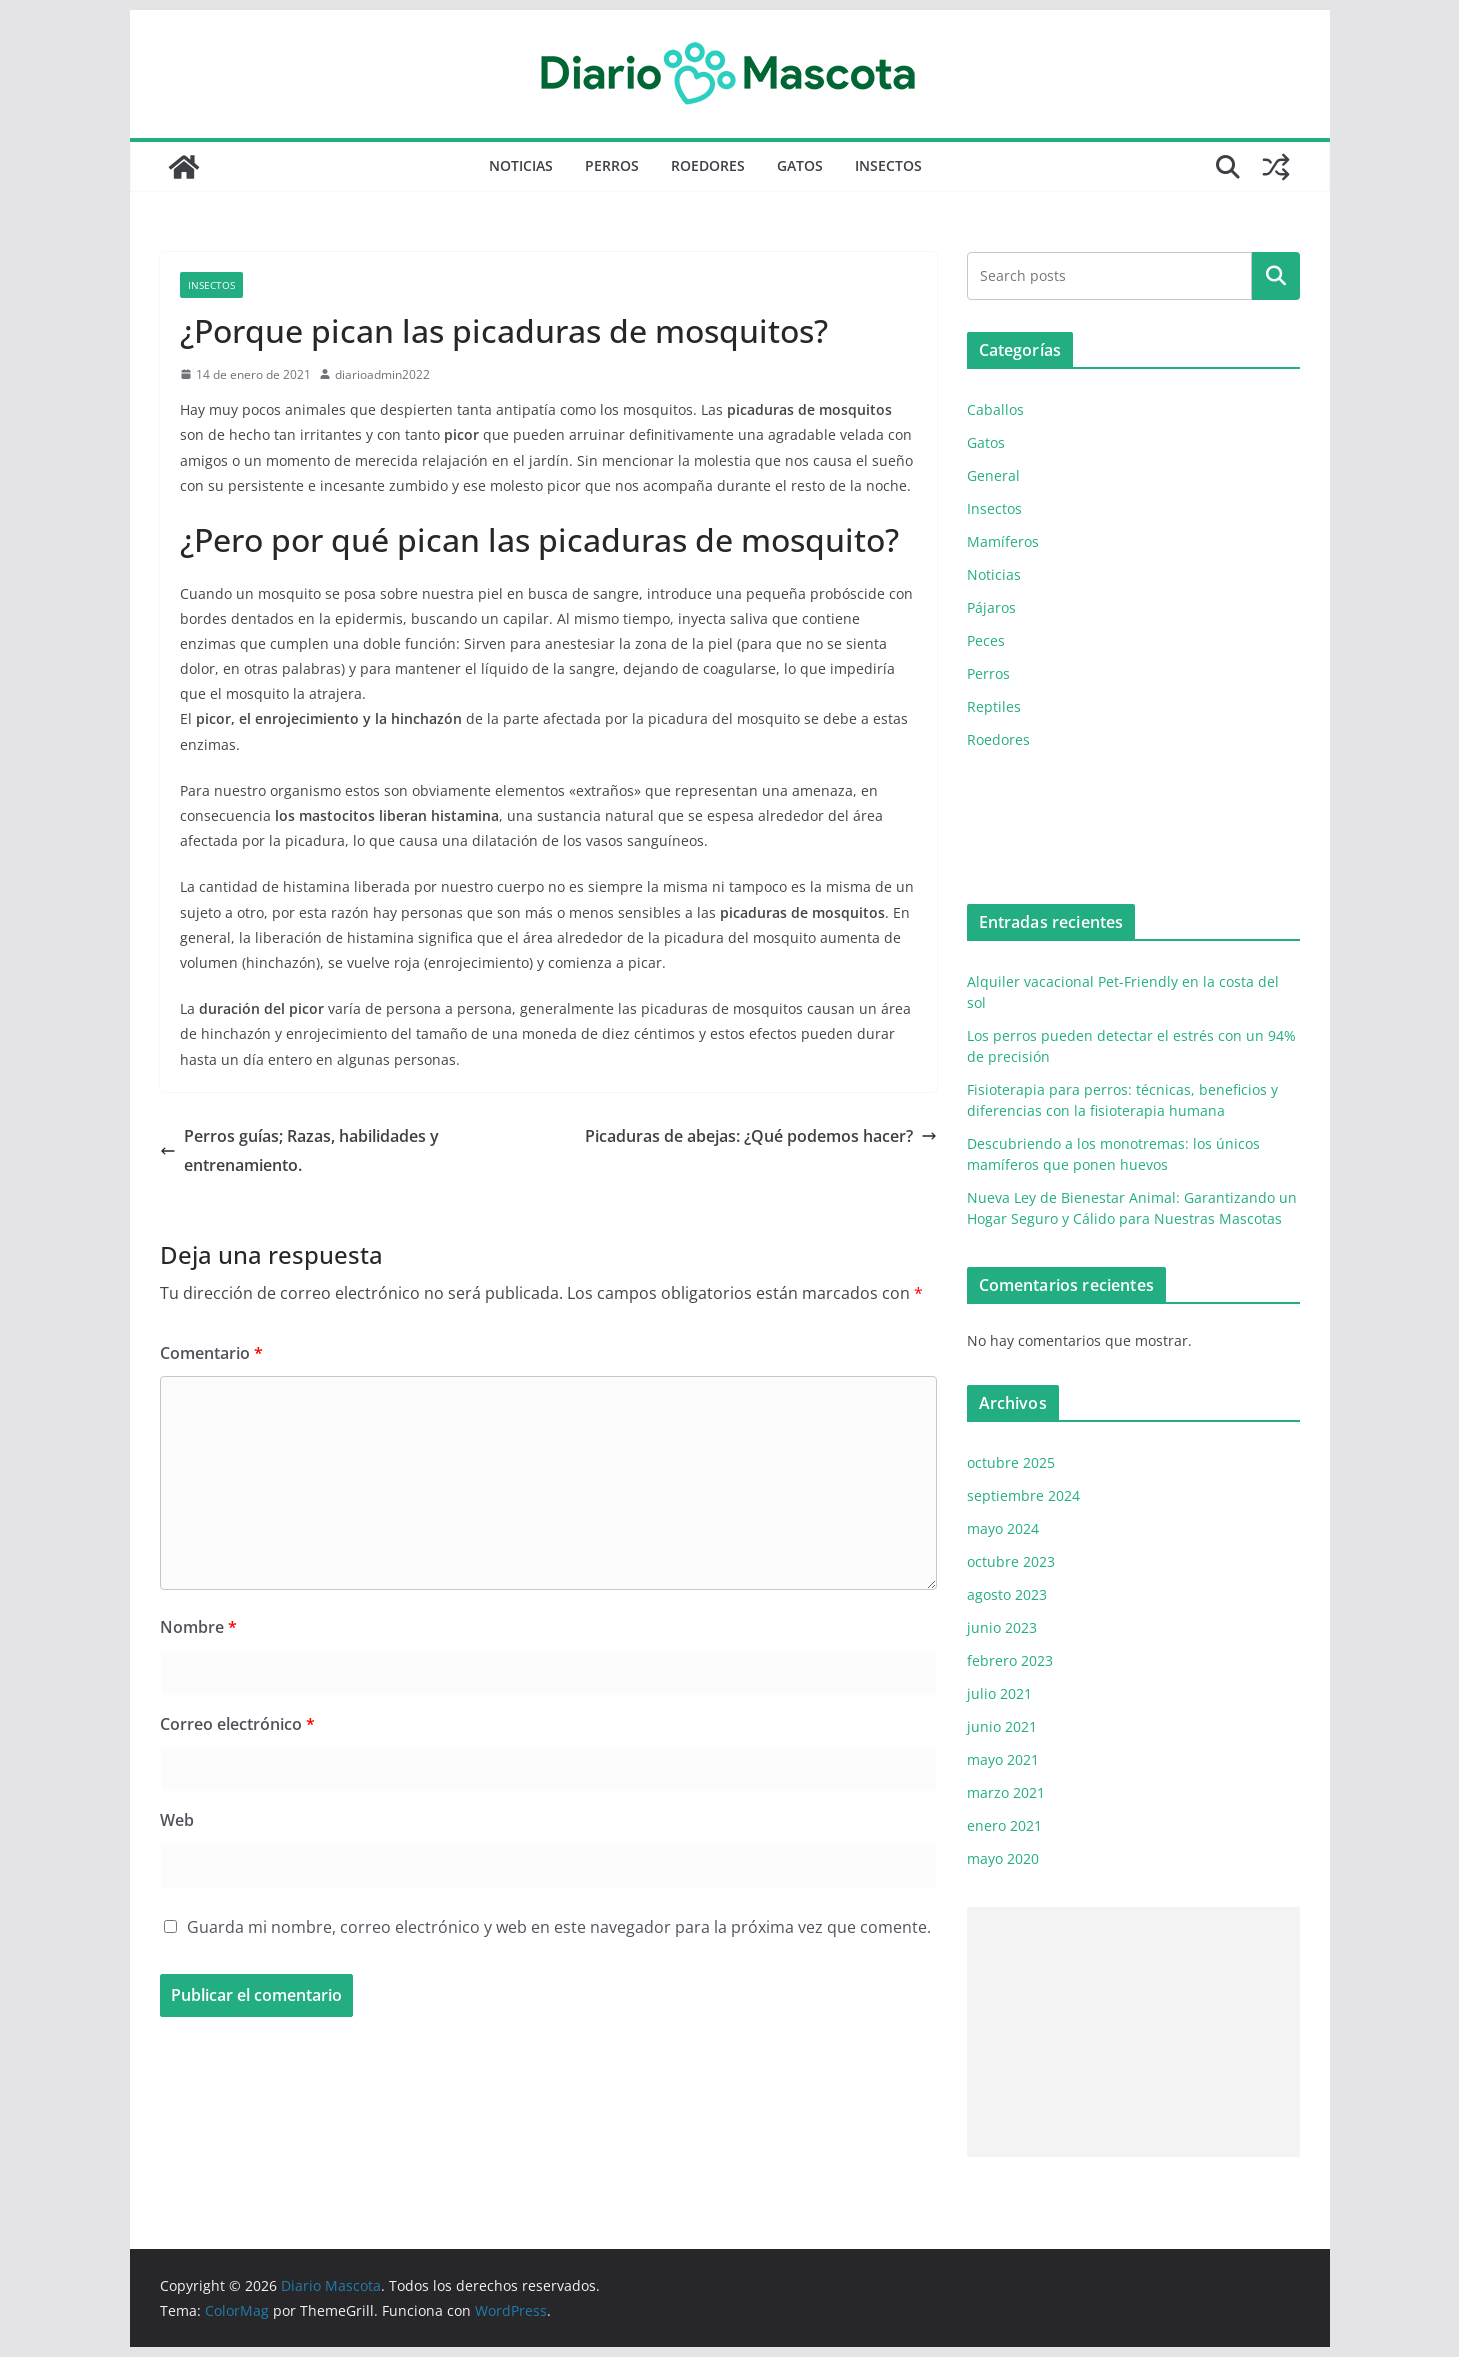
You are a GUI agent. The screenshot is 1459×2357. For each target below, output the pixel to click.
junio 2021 (1002, 1726)
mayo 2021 (1003, 1759)
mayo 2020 (1003, 1858)
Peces (986, 640)
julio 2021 (999, 1693)
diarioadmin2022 (382, 374)
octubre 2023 (1011, 1561)
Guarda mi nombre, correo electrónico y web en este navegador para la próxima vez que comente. (559, 1927)
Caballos (995, 409)
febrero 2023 (1010, 1660)
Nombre (198, 1627)
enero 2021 (1004, 1825)
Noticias (521, 165)
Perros (612, 165)
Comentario (211, 1353)
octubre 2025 (1011, 1462)
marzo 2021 (1006, 1792)
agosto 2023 (1007, 1594)
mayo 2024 (1003, 1528)
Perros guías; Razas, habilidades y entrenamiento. (299, 1150)
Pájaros (991, 607)
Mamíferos (1003, 541)
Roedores (708, 165)
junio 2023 (1002, 1627)
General (993, 475)
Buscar (1276, 276)
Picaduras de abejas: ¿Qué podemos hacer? (761, 1136)
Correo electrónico (237, 1724)
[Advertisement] (1133, 2032)
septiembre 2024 (1023, 1495)
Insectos (888, 165)
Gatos (800, 165)
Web (177, 1820)
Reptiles (994, 706)
